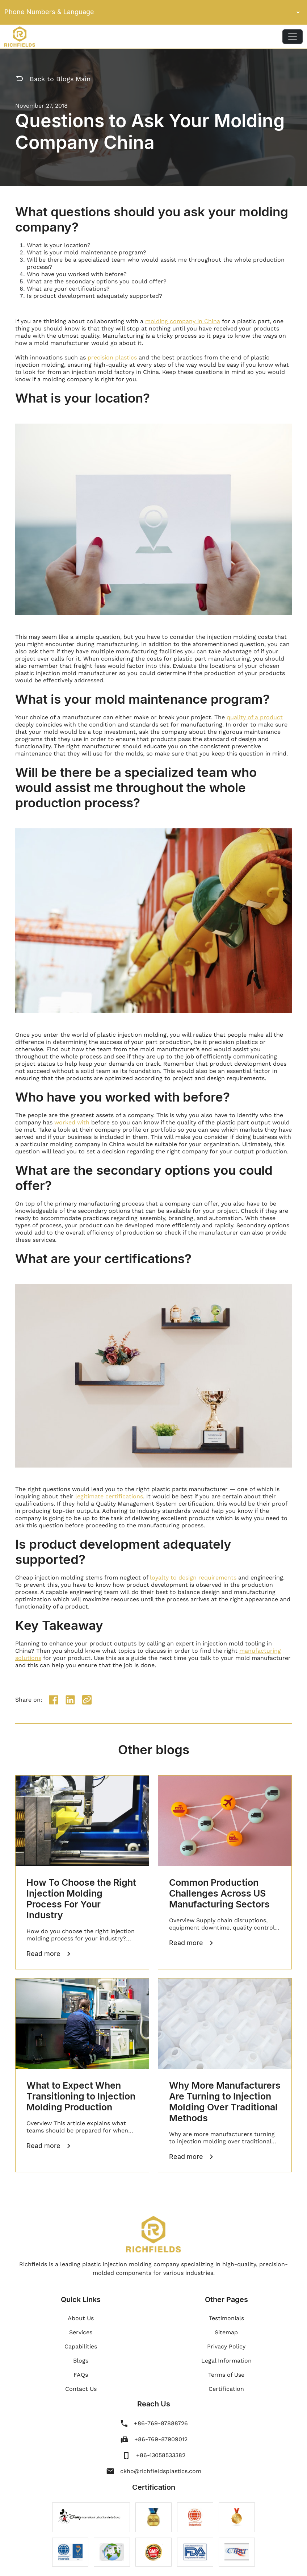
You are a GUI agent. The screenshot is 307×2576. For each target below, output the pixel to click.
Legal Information (226, 2360)
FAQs (80, 2374)
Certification (226, 2388)
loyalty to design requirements (193, 1577)
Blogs (80, 2360)
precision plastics (112, 357)
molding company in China (182, 321)
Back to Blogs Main (53, 78)
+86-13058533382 (160, 2455)
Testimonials (226, 2318)
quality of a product (255, 717)
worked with (71, 1122)
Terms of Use (226, 2374)
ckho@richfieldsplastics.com (160, 2471)
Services (80, 2332)
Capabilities (80, 2346)
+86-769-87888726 (161, 2423)
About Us (81, 2318)
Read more (48, 1953)
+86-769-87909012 (161, 2439)
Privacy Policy (226, 2346)
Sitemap (226, 2332)
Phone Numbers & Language (153, 12)
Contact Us (81, 2388)
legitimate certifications (109, 1496)
